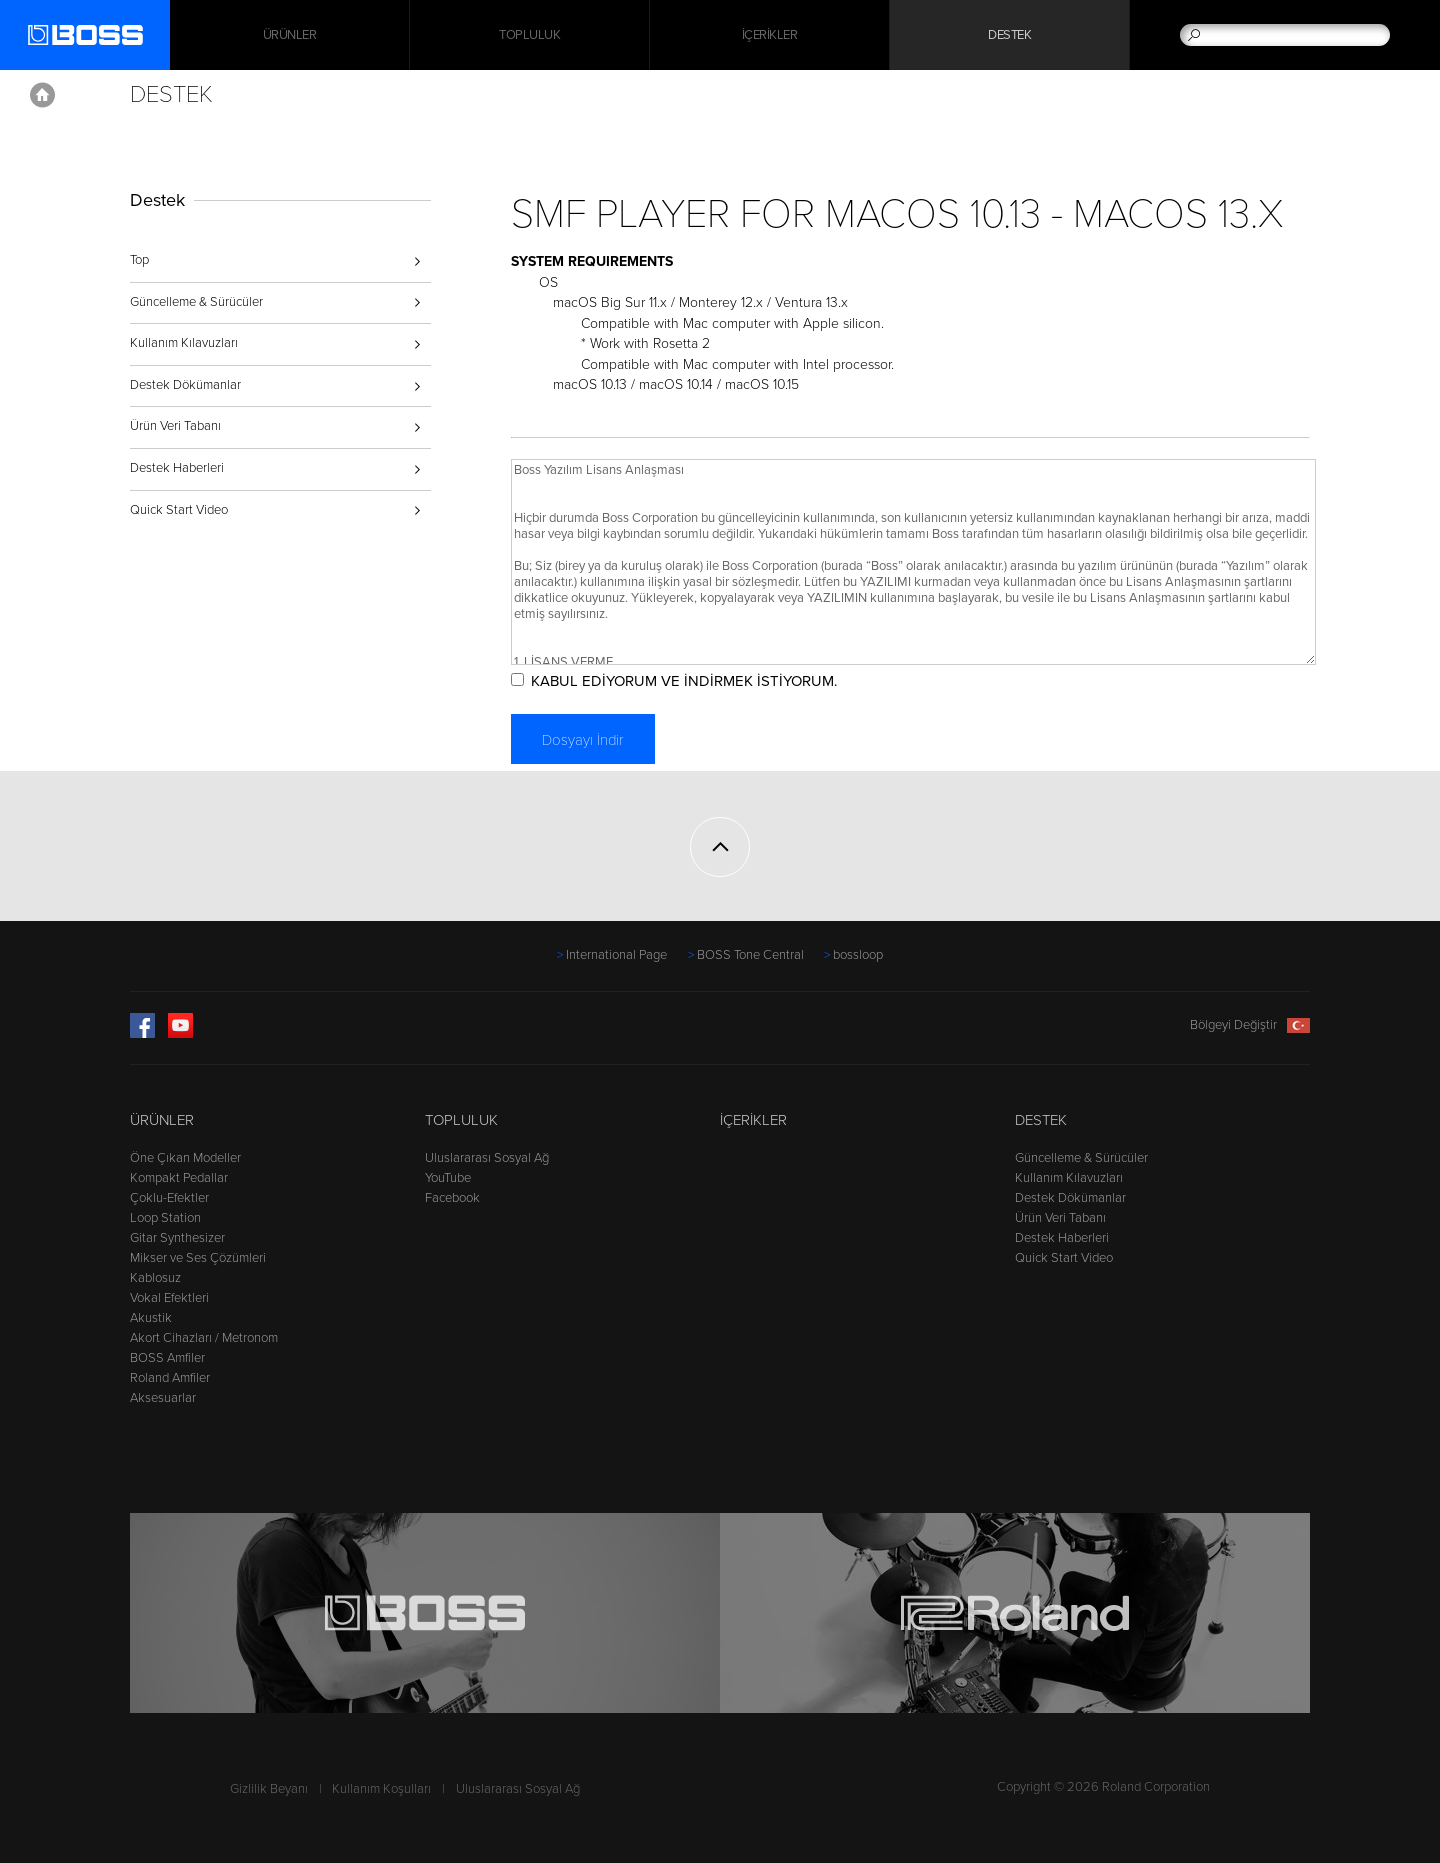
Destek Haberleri (177, 468)
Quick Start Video (179, 510)
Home (42, 95)
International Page (616, 955)
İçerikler (770, 35)
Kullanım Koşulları (381, 1789)
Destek (1009, 35)
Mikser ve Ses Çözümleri (198, 1258)
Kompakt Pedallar (179, 1178)
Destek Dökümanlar (185, 385)
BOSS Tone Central (750, 955)
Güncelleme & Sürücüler (196, 302)
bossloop (858, 955)
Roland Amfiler (170, 1378)
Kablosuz (155, 1278)
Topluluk (529, 35)
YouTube (448, 1178)
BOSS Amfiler (167, 1358)
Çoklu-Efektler (169, 1198)
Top (139, 260)
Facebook (452, 1198)
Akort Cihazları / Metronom (204, 1338)
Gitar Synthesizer (177, 1238)
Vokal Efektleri (169, 1298)
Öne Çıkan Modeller (185, 1158)
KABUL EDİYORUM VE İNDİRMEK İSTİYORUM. (684, 681)
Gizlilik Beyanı (269, 1789)
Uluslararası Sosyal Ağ (487, 1158)
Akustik (151, 1318)
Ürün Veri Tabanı (175, 426)
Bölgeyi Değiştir (1250, 1025)
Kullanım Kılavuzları (184, 343)
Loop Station (165, 1218)
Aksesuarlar (163, 1398)
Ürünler (162, 1120)
